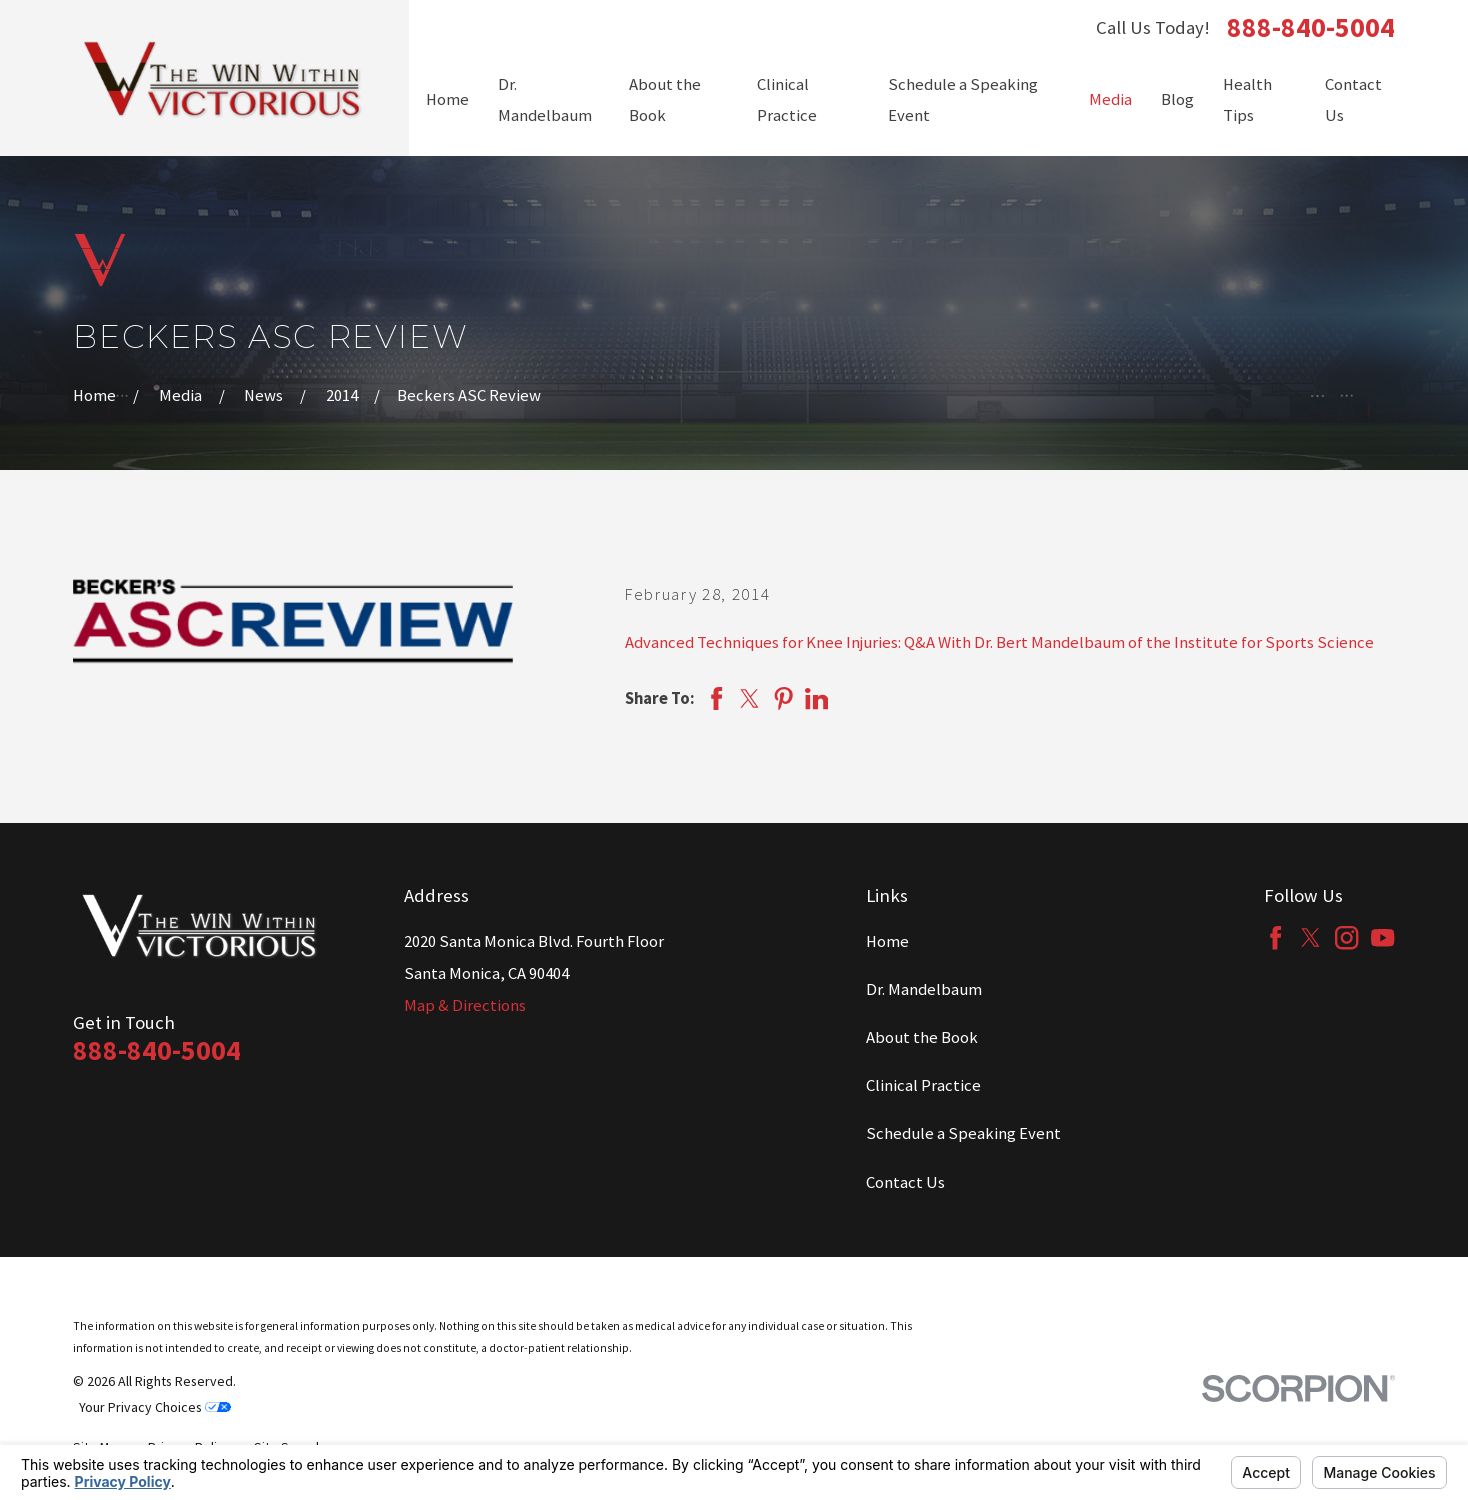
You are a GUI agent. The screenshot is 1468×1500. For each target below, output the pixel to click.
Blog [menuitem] (1177, 99)
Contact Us (905, 1182)
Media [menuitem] (1110, 99)
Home (887, 941)
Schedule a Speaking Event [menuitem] (963, 100)
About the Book (922, 1037)
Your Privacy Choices (155, 1407)
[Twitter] (1310, 937)
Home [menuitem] (447, 99)
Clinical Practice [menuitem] (787, 100)
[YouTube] (1382, 937)
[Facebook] (1275, 937)
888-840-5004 (1311, 28)
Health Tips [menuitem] (1247, 100)
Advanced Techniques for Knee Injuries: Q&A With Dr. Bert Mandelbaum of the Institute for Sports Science (999, 642)
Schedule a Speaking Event (963, 1133)
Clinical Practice (923, 1085)
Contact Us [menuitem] (1353, 100)
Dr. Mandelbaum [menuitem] (545, 100)
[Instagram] (1346, 937)
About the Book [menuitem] (665, 100)
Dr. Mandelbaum (924, 989)
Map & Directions (465, 1005)
